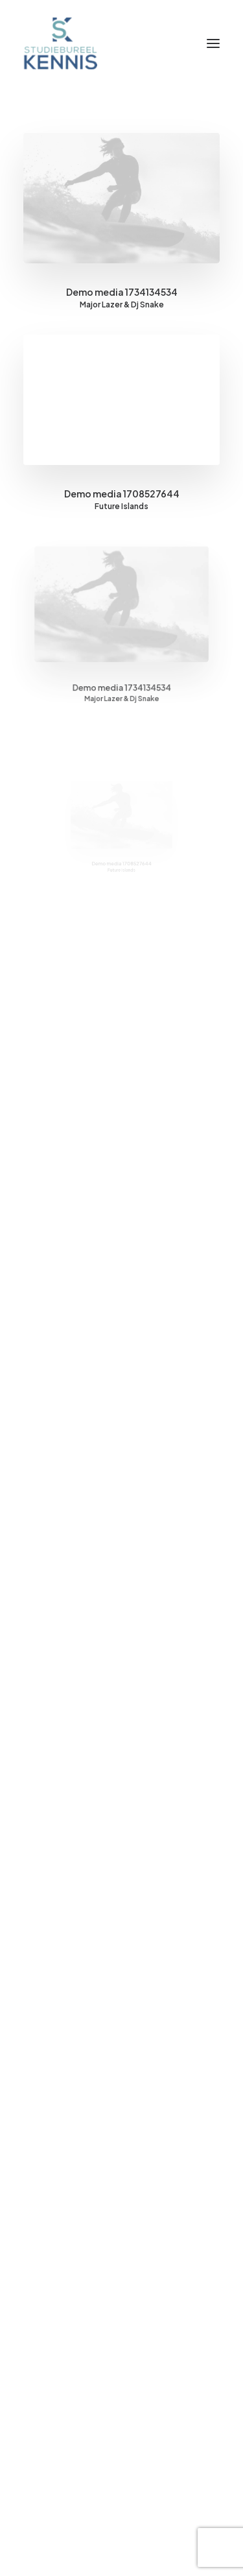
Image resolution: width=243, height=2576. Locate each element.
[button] (213, 43)
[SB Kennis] (60, 43)
